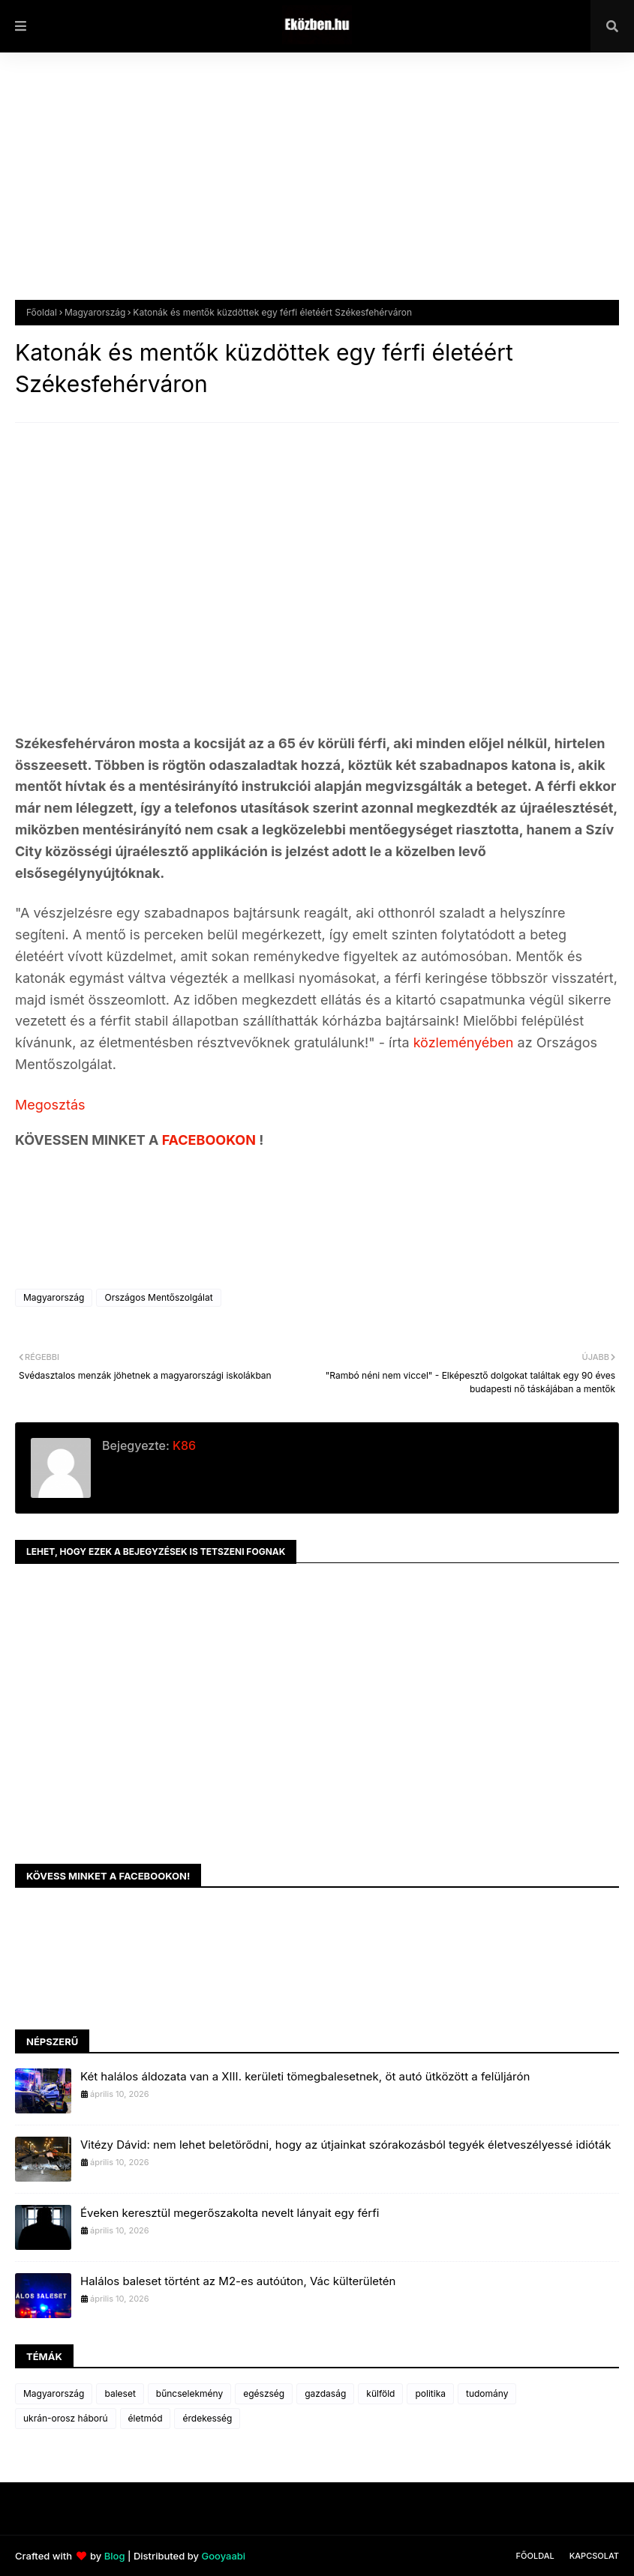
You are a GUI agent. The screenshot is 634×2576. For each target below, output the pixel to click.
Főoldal (41, 312)
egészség (263, 2393)
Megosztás (50, 1105)
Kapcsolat (594, 2556)
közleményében (465, 1042)
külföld (380, 2393)
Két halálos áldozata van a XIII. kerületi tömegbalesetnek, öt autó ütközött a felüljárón (305, 2076)
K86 (183, 1445)
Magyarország (95, 312)
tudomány (487, 2393)
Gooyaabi (223, 2556)
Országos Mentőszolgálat (158, 1297)
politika (430, 2393)
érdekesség (207, 2418)
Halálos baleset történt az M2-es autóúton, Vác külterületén (237, 2281)
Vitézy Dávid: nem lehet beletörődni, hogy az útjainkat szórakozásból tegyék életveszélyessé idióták (345, 2144)
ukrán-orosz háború (65, 2418)
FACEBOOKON (211, 1140)
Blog (114, 2556)
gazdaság (325, 2393)
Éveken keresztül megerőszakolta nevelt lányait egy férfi (229, 2213)
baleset (119, 2393)
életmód (145, 2418)
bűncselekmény (189, 2393)
